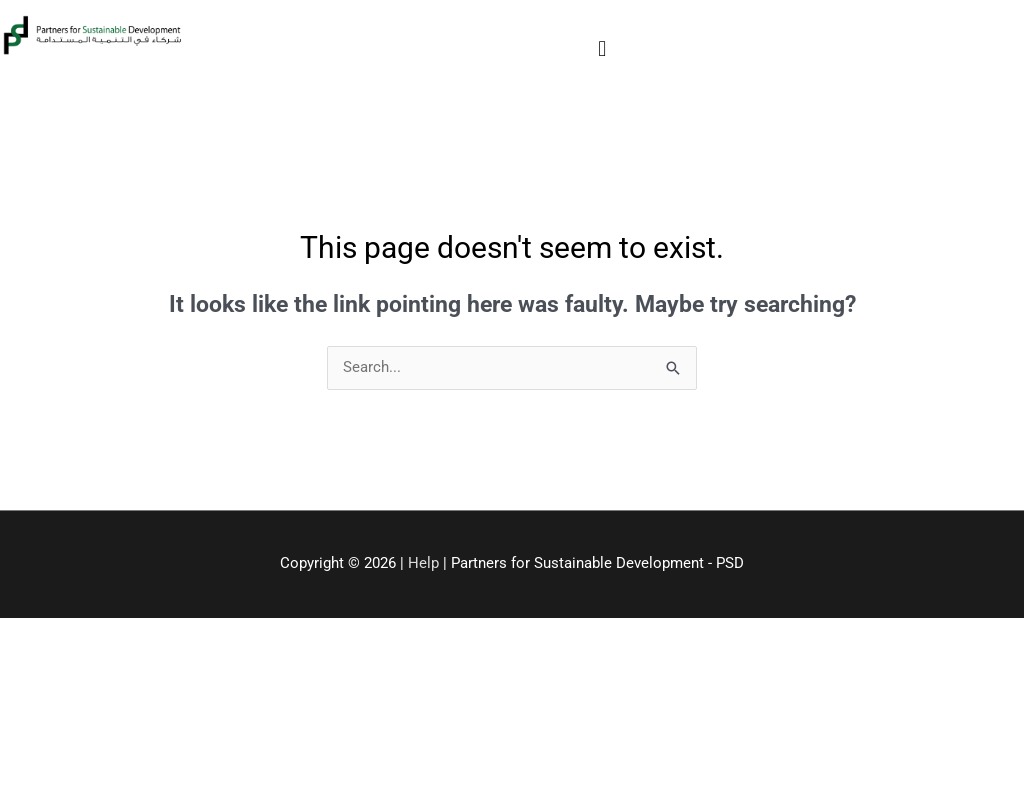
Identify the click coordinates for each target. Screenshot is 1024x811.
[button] (602, 48)
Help (423, 563)
